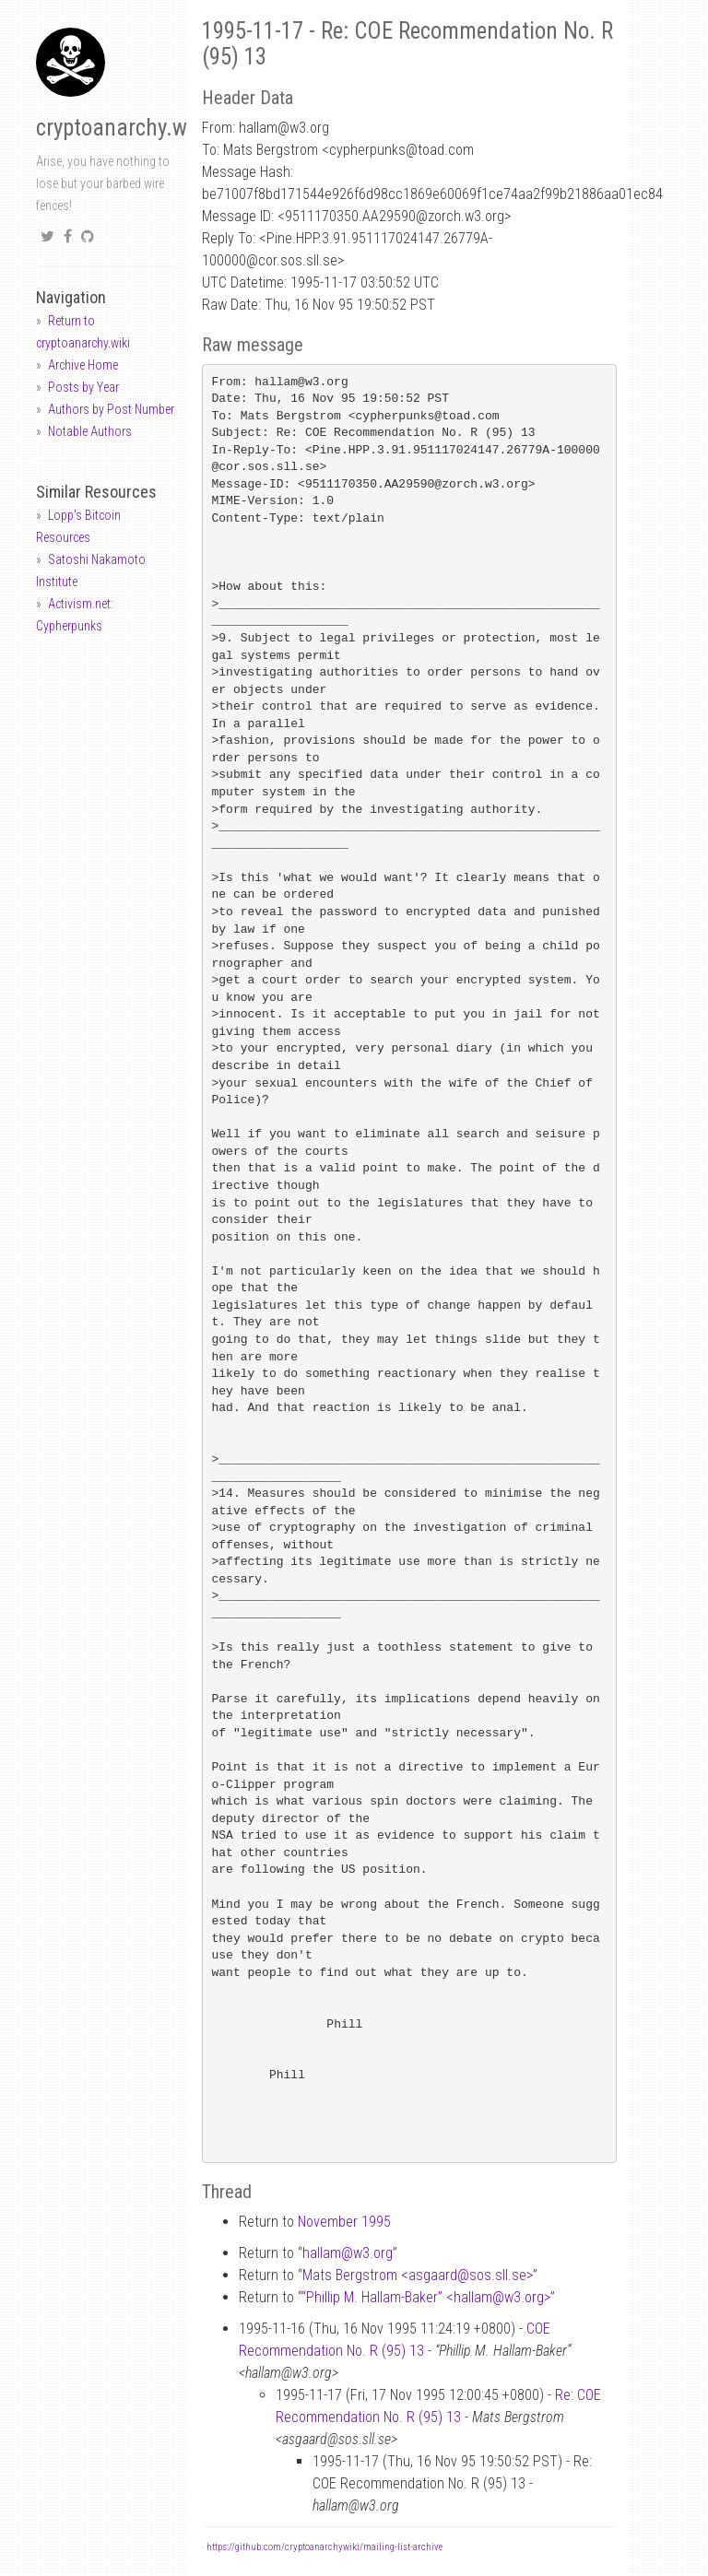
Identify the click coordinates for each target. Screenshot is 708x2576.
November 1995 (344, 2221)
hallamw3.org (347, 2253)
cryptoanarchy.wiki (122, 127)
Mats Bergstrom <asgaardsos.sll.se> (417, 2275)
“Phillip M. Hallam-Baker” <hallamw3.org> (425, 2297)
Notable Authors (90, 431)
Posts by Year (83, 387)
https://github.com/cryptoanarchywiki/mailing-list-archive (324, 2547)
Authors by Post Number (111, 409)
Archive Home (83, 365)
